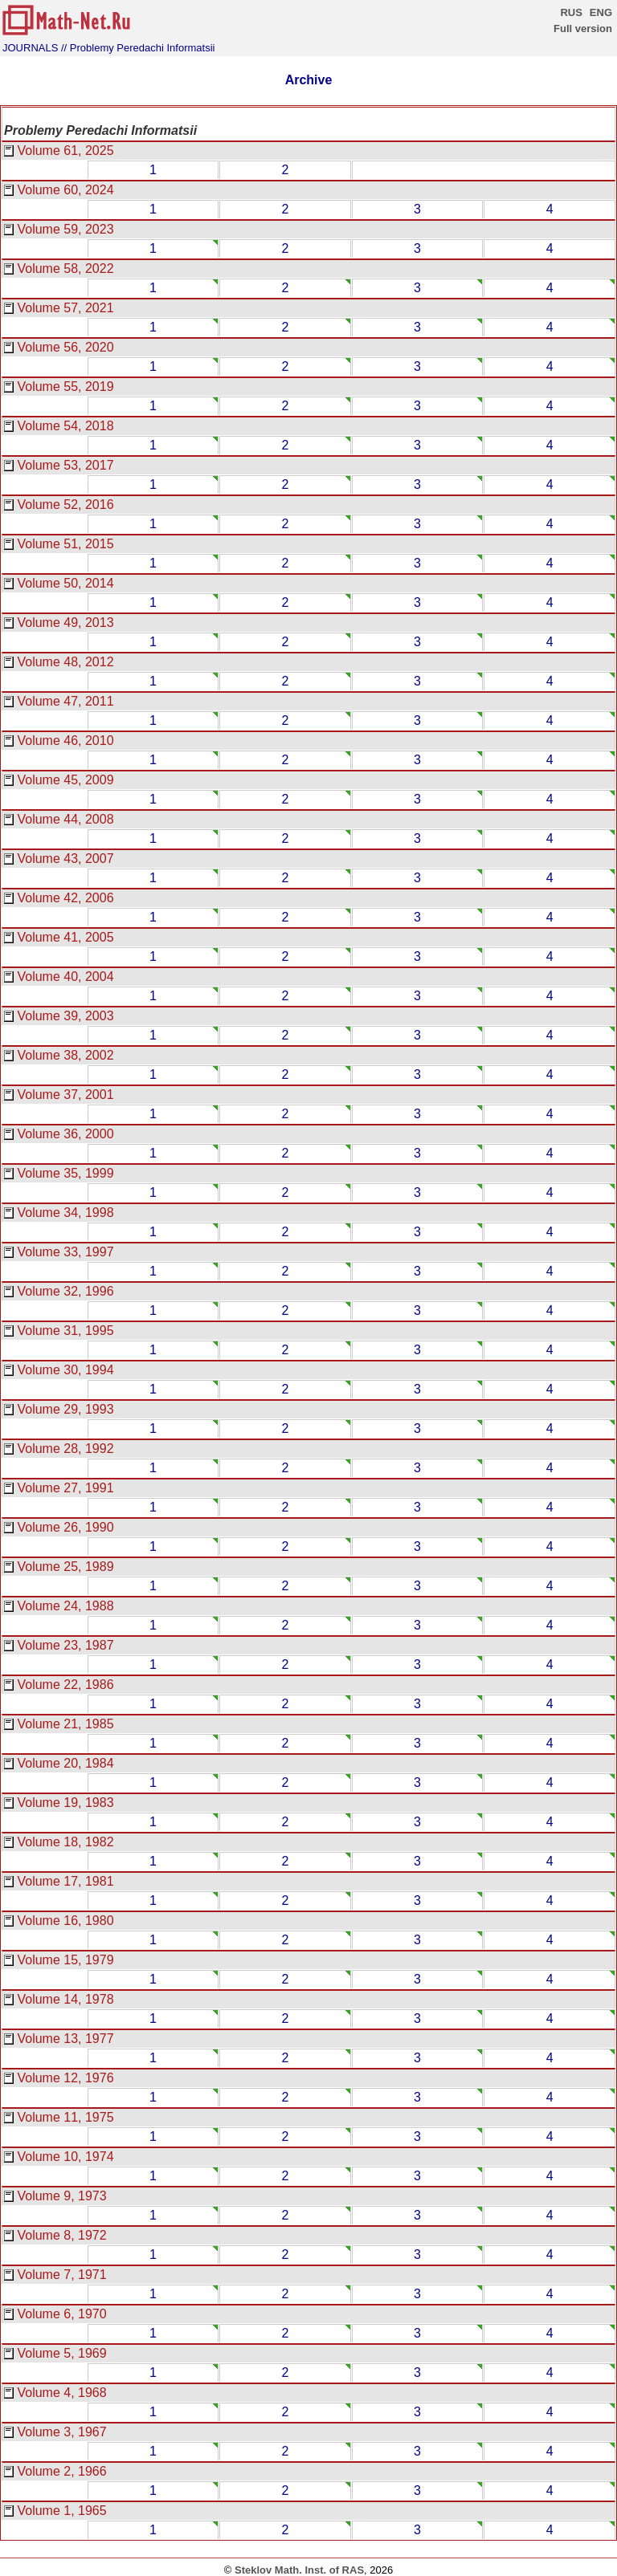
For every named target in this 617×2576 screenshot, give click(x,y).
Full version (583, 28)
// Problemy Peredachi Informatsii (138, 48)
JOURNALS (30, 48)
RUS (571, 12)
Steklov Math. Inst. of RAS (299, 2570)
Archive (309, 80)
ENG (601, 12)
